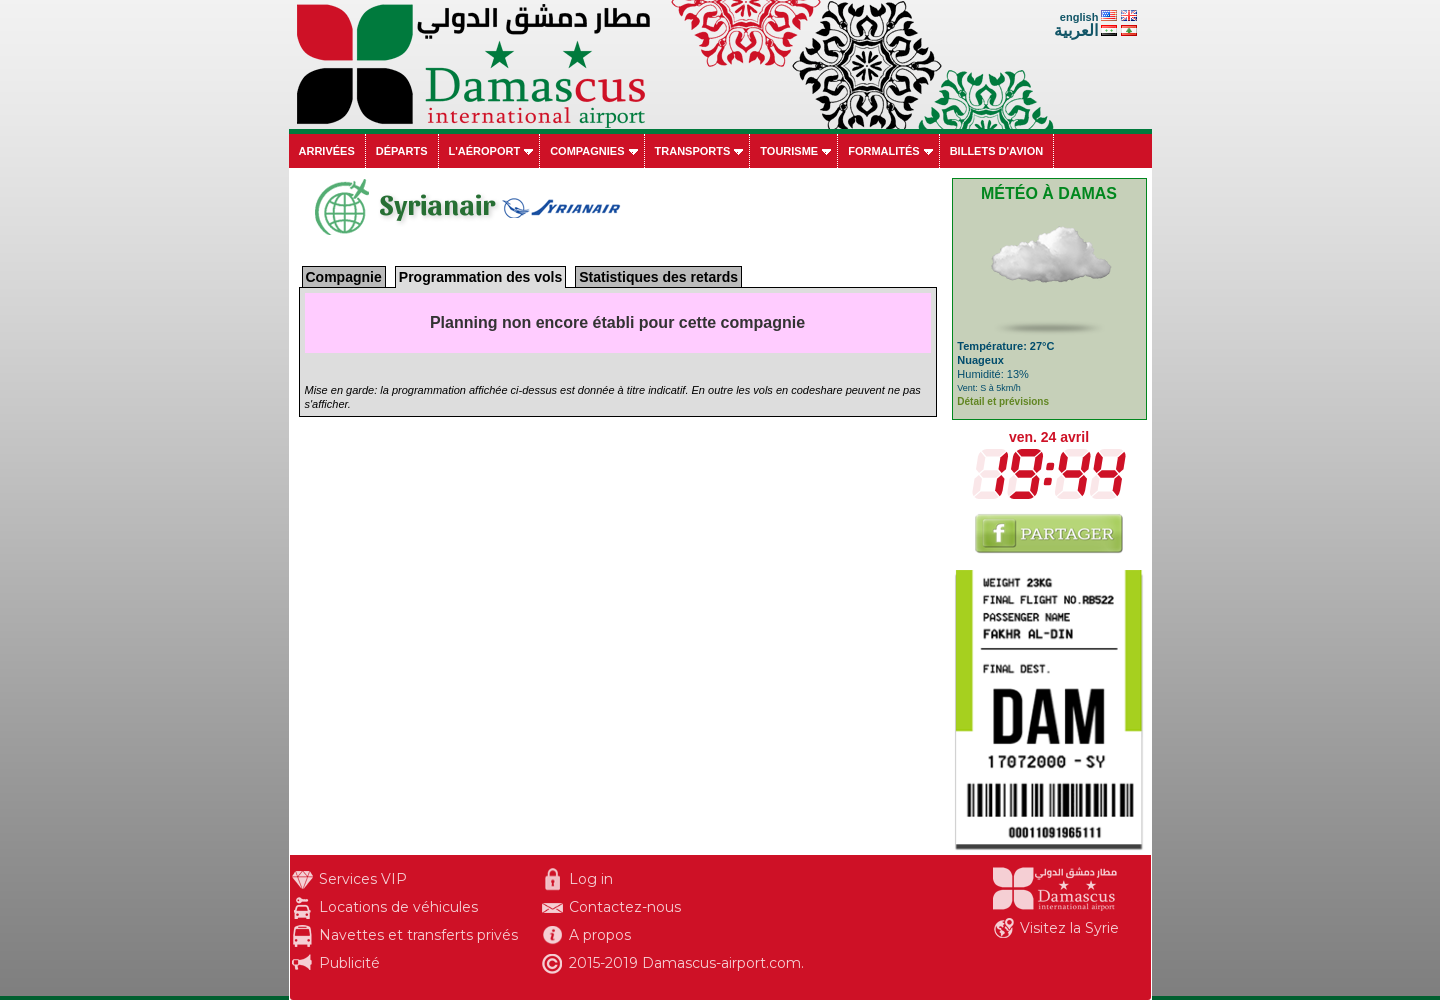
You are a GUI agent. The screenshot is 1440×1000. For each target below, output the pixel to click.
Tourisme (789, 151)
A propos (600, 935)
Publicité (349, 963)
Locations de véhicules (398, 907)
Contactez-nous (625, 907)
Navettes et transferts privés (418, 935)
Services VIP (363, 879)
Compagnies (587, 151)
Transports (693, 151)
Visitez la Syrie (1069, 928)
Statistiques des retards (658, 277)
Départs (402, 151)
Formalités (884, 151)
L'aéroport (485, 151)
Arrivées (327, 151)
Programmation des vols (480, 277)
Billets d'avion (996, 151)
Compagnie (344, 277)
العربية (1076, 30)
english (1079, 17)
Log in (591, 879)
